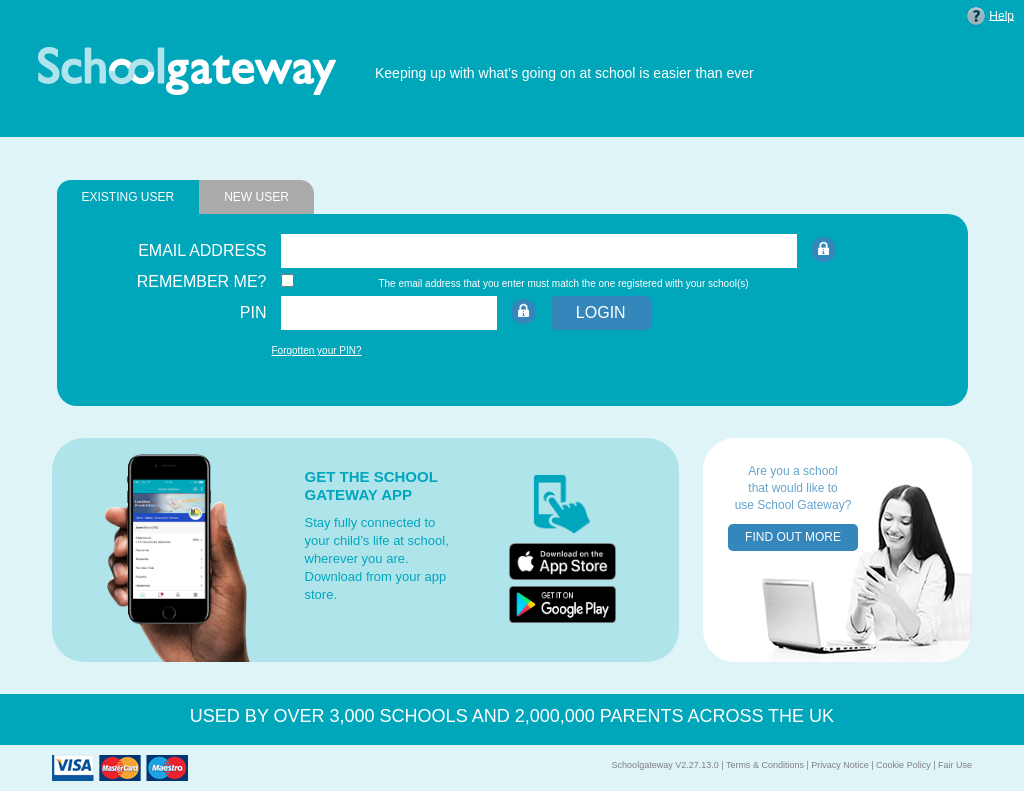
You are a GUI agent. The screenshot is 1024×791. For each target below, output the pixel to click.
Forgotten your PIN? (317, 350)
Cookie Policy (903, 765)
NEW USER (256, 197)
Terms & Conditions (765, 765)
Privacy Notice (840, 765)
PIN (253, 312)
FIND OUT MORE (793, 537)
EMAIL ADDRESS (202, 250)
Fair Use (955, 765)
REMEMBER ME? (202, 281)
